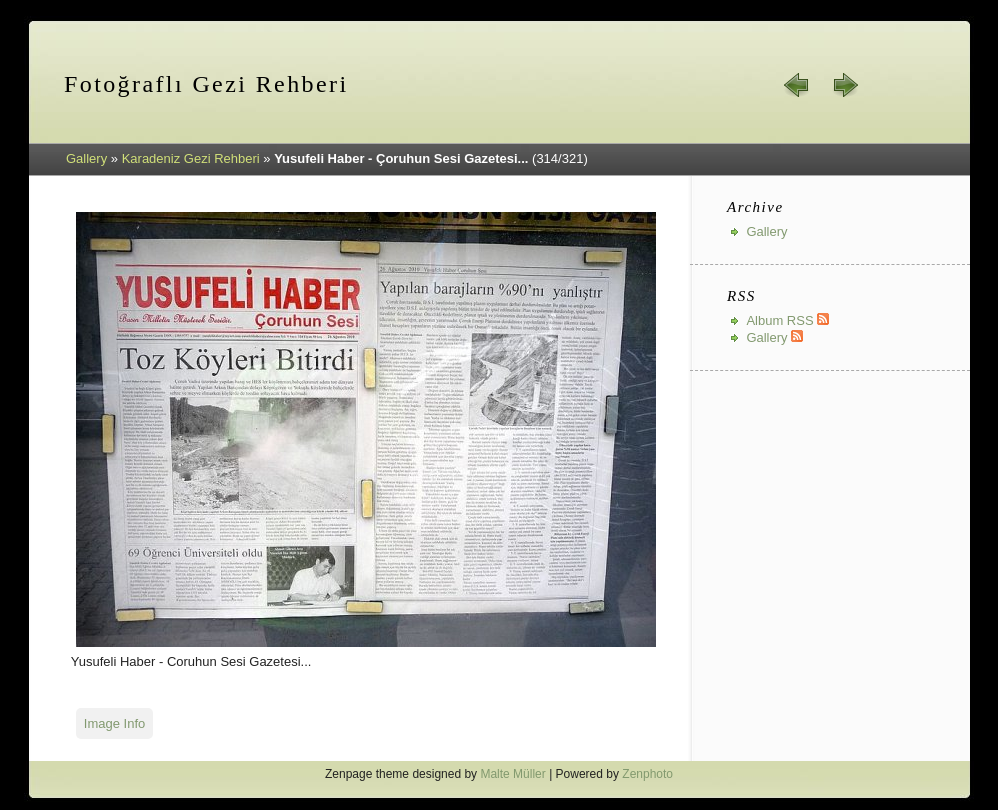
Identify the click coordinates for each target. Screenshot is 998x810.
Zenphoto (647, 774)
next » (845, 85)
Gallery (86, 158)
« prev (797, 85)
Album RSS (787, 320)
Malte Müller (512, 774)
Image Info (114, 723)
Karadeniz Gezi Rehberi (191, 158)
